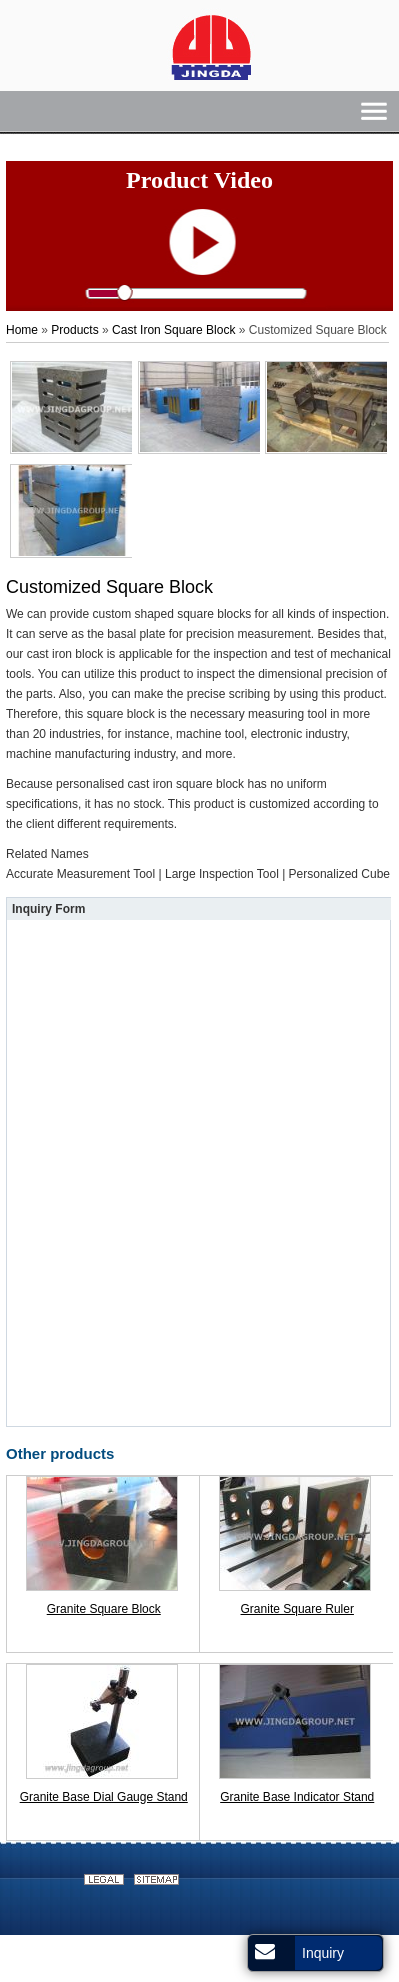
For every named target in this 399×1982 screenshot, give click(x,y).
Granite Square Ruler (297, 1609)
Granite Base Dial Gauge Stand (104, 1797)
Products (74, 330)
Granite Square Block (104, 1609)
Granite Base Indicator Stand (297, 1797)
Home (22, 330)
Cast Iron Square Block (173, 330)
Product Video (199, 180)
